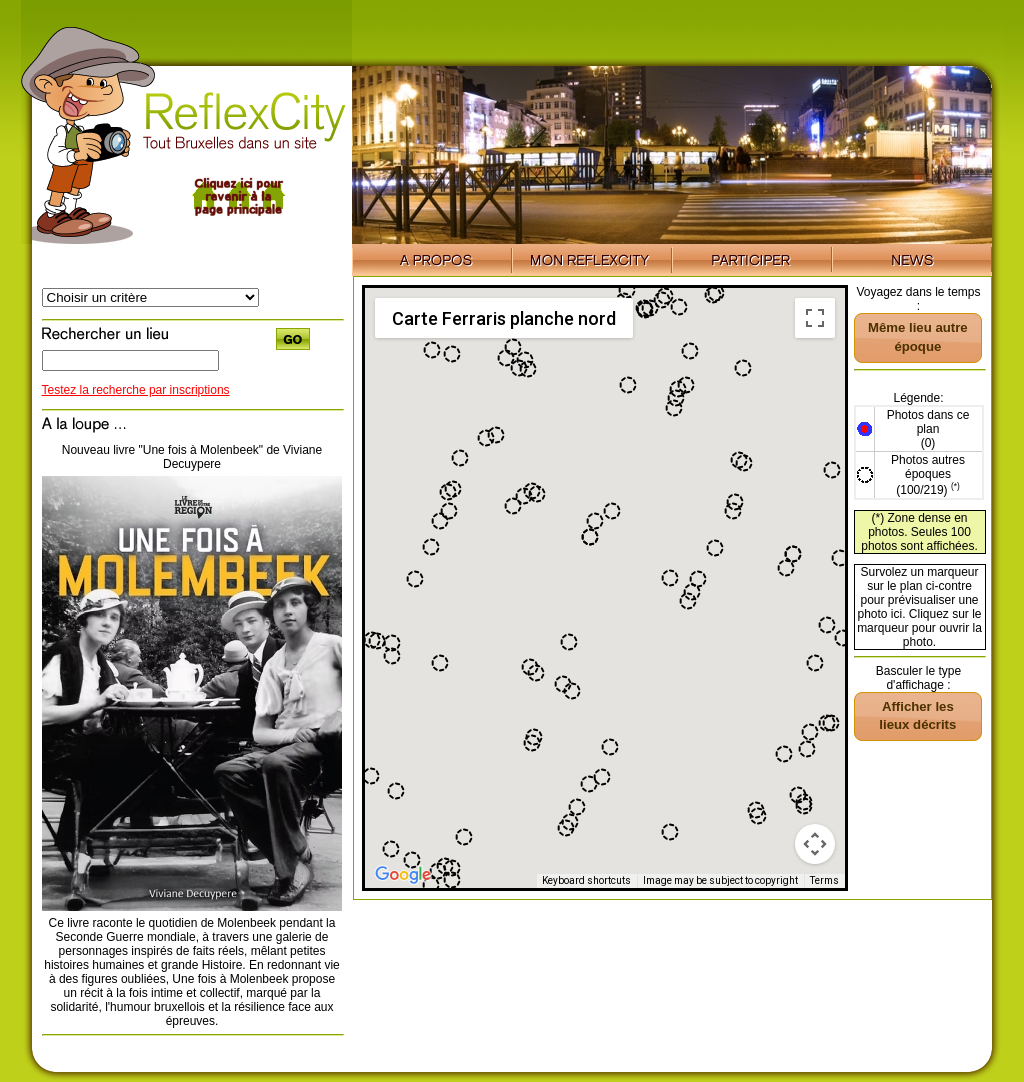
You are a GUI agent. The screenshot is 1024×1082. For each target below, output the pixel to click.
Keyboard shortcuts (586, 880)
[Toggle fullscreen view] (815, 318)
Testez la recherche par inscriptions (136, 390)
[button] (506, 358)
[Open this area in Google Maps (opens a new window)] (403, 875)
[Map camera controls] (815, 844)
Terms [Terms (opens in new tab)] (824, 880)
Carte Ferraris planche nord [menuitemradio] (504, 318)
